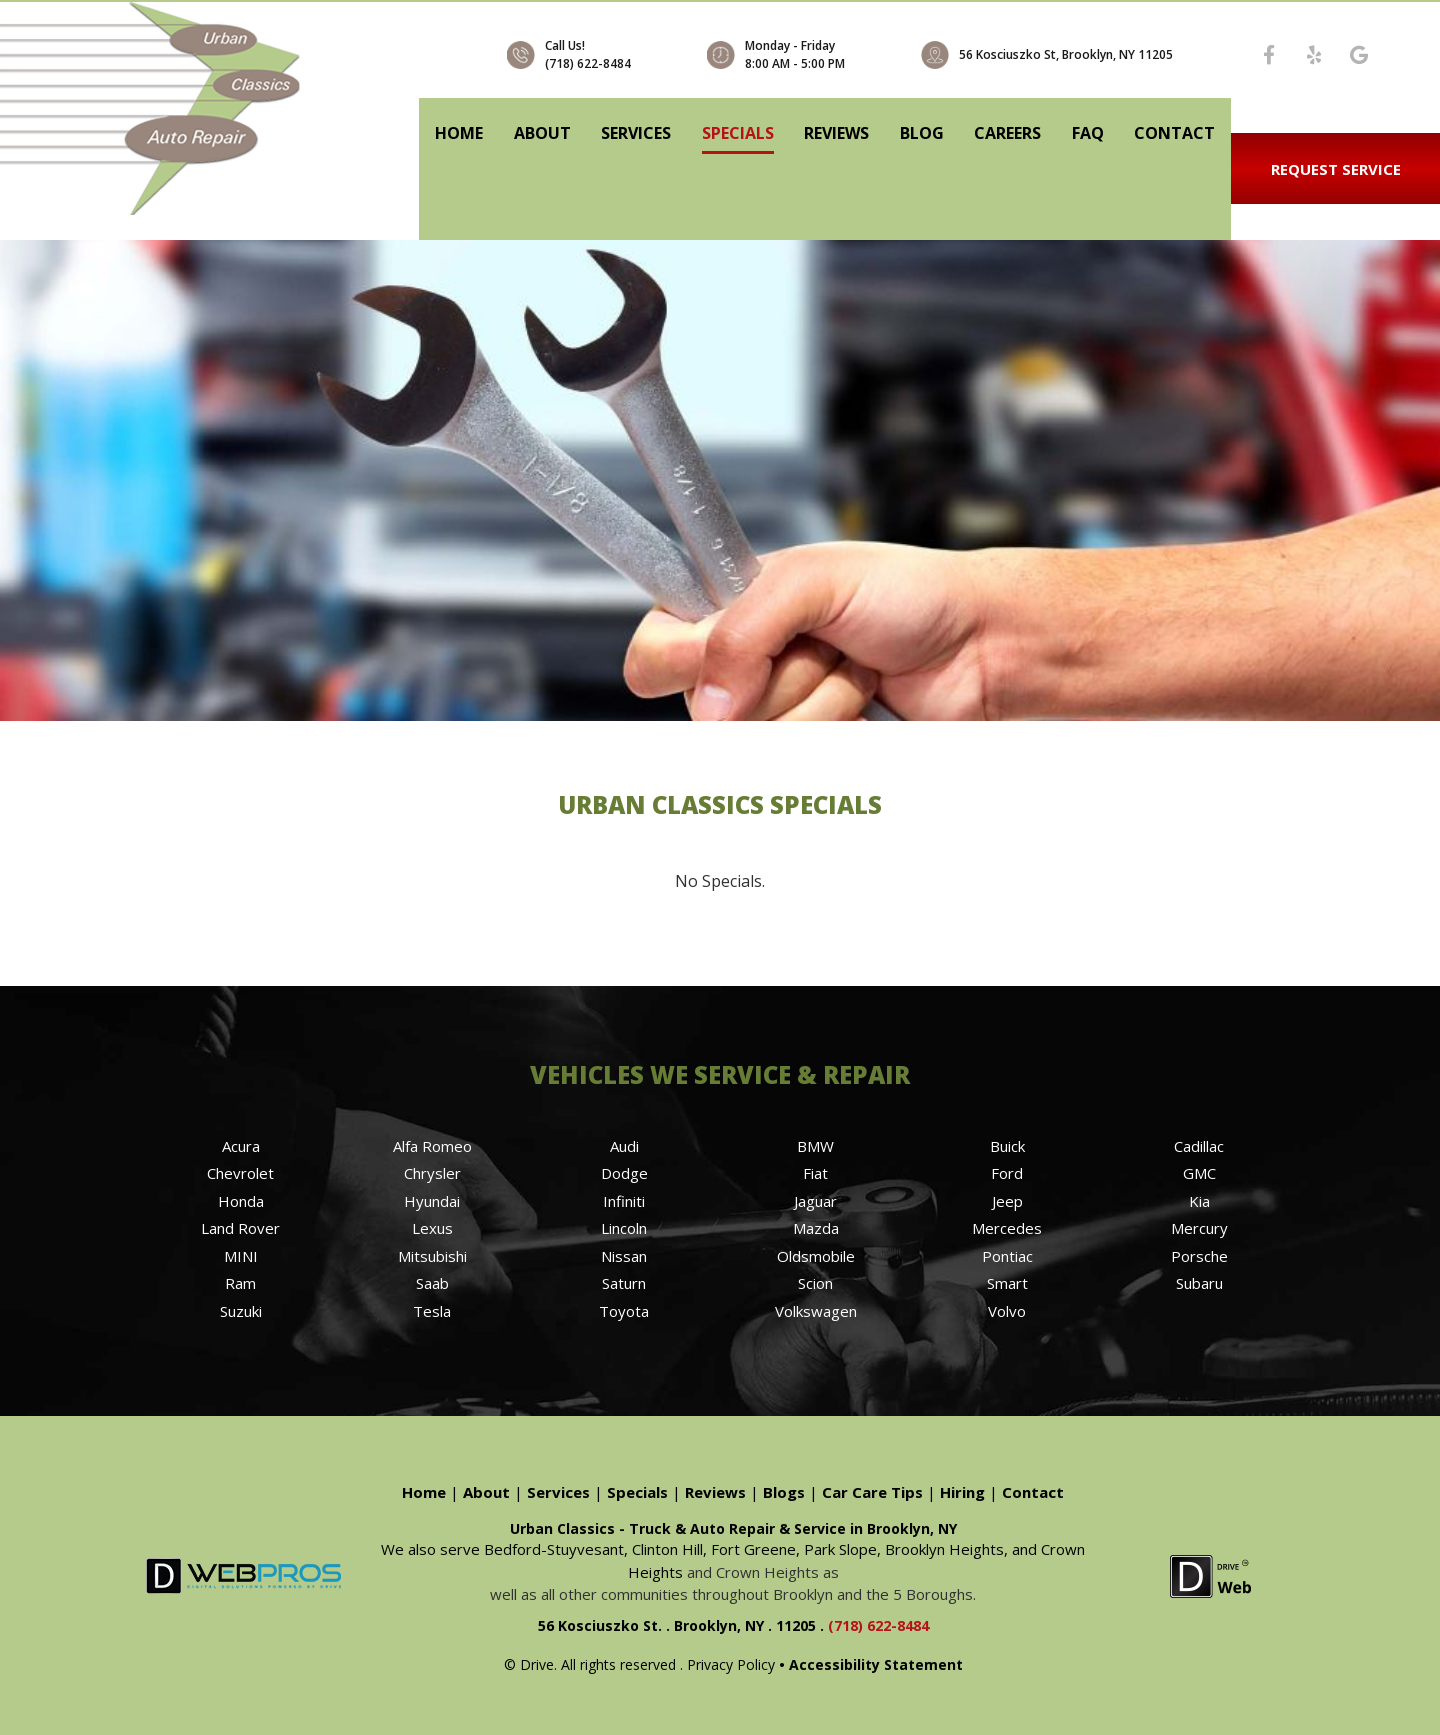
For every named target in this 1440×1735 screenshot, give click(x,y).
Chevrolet (240, 1173)
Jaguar (815, 1201)
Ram (240, 1283)
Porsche (1199, 1256)
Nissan (624, 1256)
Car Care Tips (872, 1492)
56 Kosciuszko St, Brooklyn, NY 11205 (1066, 54)
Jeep (1007, 1201)
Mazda (816, 1228)
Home (459, 133)
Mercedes (1007, 1228)
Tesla (432, 1311)
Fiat (815, 1173)
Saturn (624, 1283)
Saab (432, 1283)
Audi (624, 1146)
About (542, 133)
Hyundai (432, 1201)
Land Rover (240, 1228)
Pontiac (1007, 1256)
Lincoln (624, 1228)
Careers (1007, 133)
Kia (1199, 1201)
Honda (241, 1201)
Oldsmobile (816, 1256)
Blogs (784, 1492)
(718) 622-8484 (588, 63)
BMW (815, 1146)
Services (636, 133)
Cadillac (1199, 1146)
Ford (1007, 1173)
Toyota (624, 1311)
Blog (922, 133)
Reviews (836, 133)
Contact (1174, 133)
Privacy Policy (731, 1664)
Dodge (624, 1173)
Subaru (1199, 1283)
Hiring (962, 1492)
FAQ (1088, 133)
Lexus (432, 1228)
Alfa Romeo (432, 1146)
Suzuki (241, 1311)
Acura (241, 1146)
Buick (1007, 1146)
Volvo (1007, 1311)
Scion (815, 1283)
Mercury (1199, 1228)
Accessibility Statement (876, 1664)
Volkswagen (816, 1311)
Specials (738, 133)
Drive (537, 1664)
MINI (241, 1256)
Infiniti (624, 1201)
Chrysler (432, 1173)
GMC (1199, 1173)
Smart (1007, 1283)
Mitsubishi (432, 1256)
